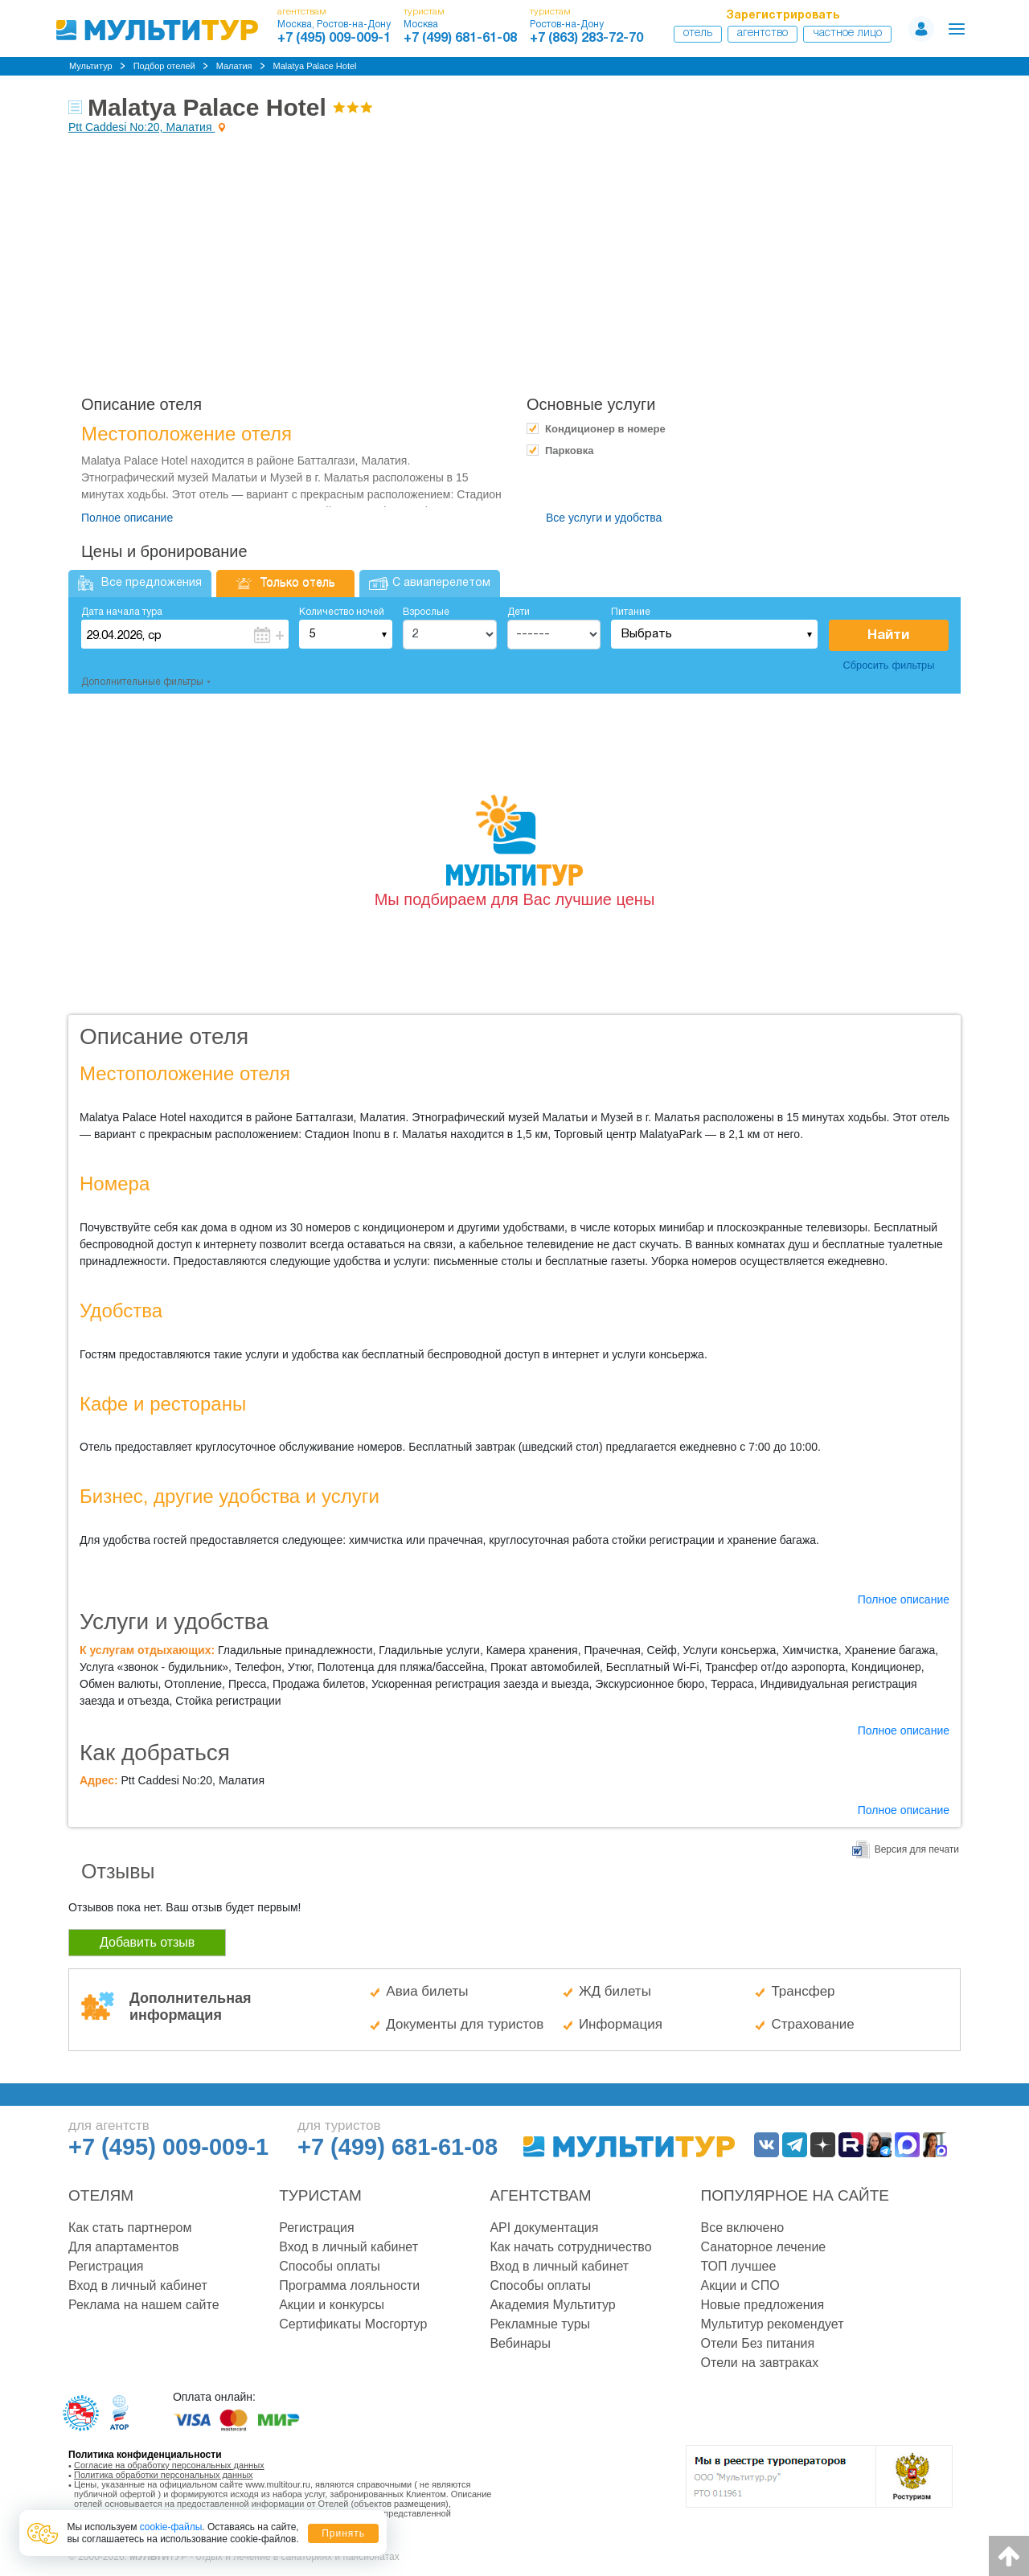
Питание (630, 612)
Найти (888, 635)
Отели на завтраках (760, 2362)
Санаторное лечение (763, 2247)
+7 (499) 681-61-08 (460, 38)
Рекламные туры (540, 2324)
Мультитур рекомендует (772, 2324)
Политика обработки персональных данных (163, 2475)
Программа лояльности (349, 2285)
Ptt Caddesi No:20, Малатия (141, 127)
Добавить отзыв (147, 1942)
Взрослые (426, 612)
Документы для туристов (464, 2024)
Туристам (320, 2195)
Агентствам (540, 2195)
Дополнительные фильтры (142, 682)
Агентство (762, 33)
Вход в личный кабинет (137, 2285)
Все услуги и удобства (604, 517)
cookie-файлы (171, 2527)
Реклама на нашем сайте (143, 2305)
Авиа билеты (427, 1991)
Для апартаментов (123, 2247)
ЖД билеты (615, 1991)
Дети (518, 612)
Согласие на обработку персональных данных (169, 2465)
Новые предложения (763, 2305)
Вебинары (520, 2343)
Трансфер (802, 1991)
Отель (697, 33)
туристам (424, 11)
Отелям (100, 2195)
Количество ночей (341, 612)
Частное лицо (847, 33)
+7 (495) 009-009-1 (334, 38)
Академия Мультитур (552, 2305)
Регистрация (106, 2266)
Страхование (812, 2024)
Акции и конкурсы (331, 2305)
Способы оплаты (329, 2266)
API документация (544, 2227)
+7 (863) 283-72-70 (586, 38)
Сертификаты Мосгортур (353, 2324)
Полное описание (127, 517)
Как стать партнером (129, 2227)
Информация (620, 2024)
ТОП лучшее (739, 2266)
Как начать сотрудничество (570, 2247)
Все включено (743, 2227)
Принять (343, 2533)
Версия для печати (917, 1849)
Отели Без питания (758, 2343)
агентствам (301, 11)
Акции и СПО (740, 2285)
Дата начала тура (121, 612)
